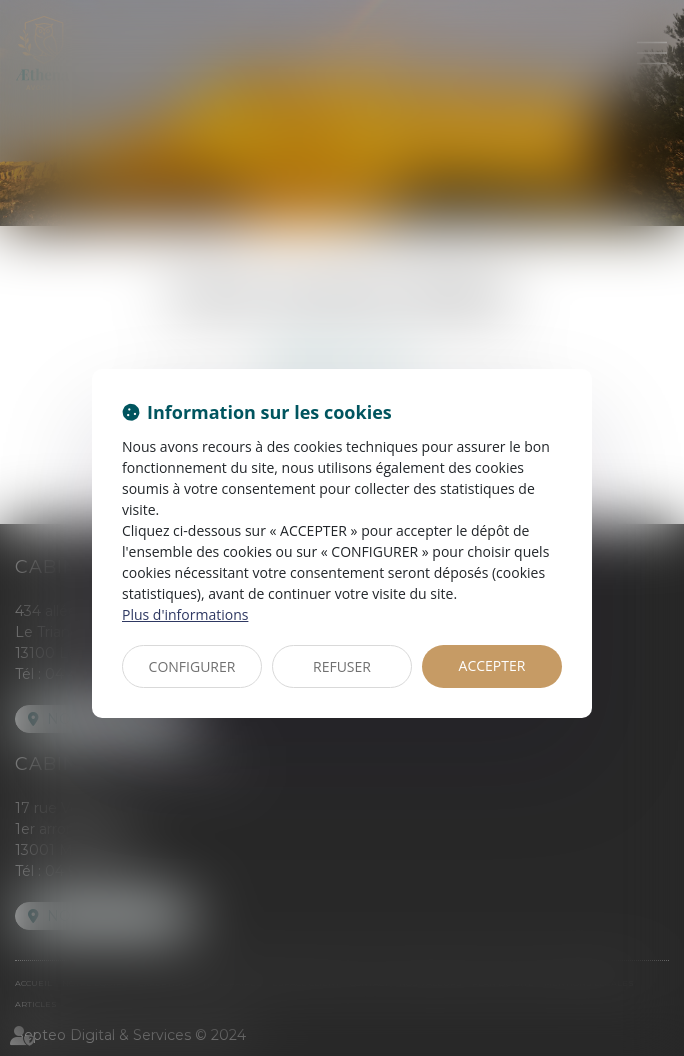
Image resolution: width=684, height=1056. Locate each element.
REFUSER (342, 666)
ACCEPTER (492, 665)
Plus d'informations (185, 614)
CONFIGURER (192, 666)
